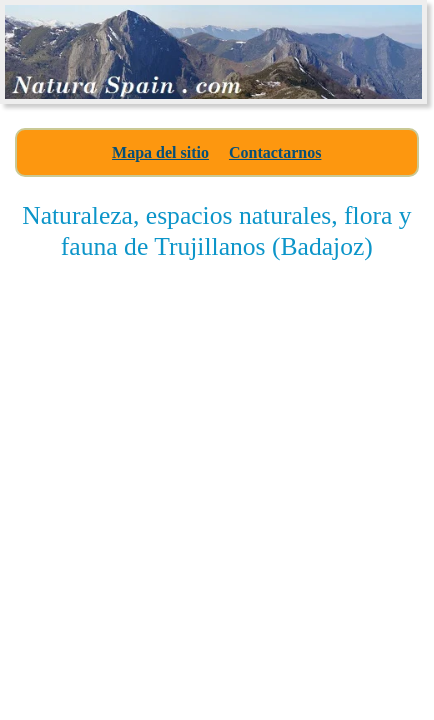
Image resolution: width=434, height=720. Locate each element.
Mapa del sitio (160, 152)
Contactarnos (275, 152)
